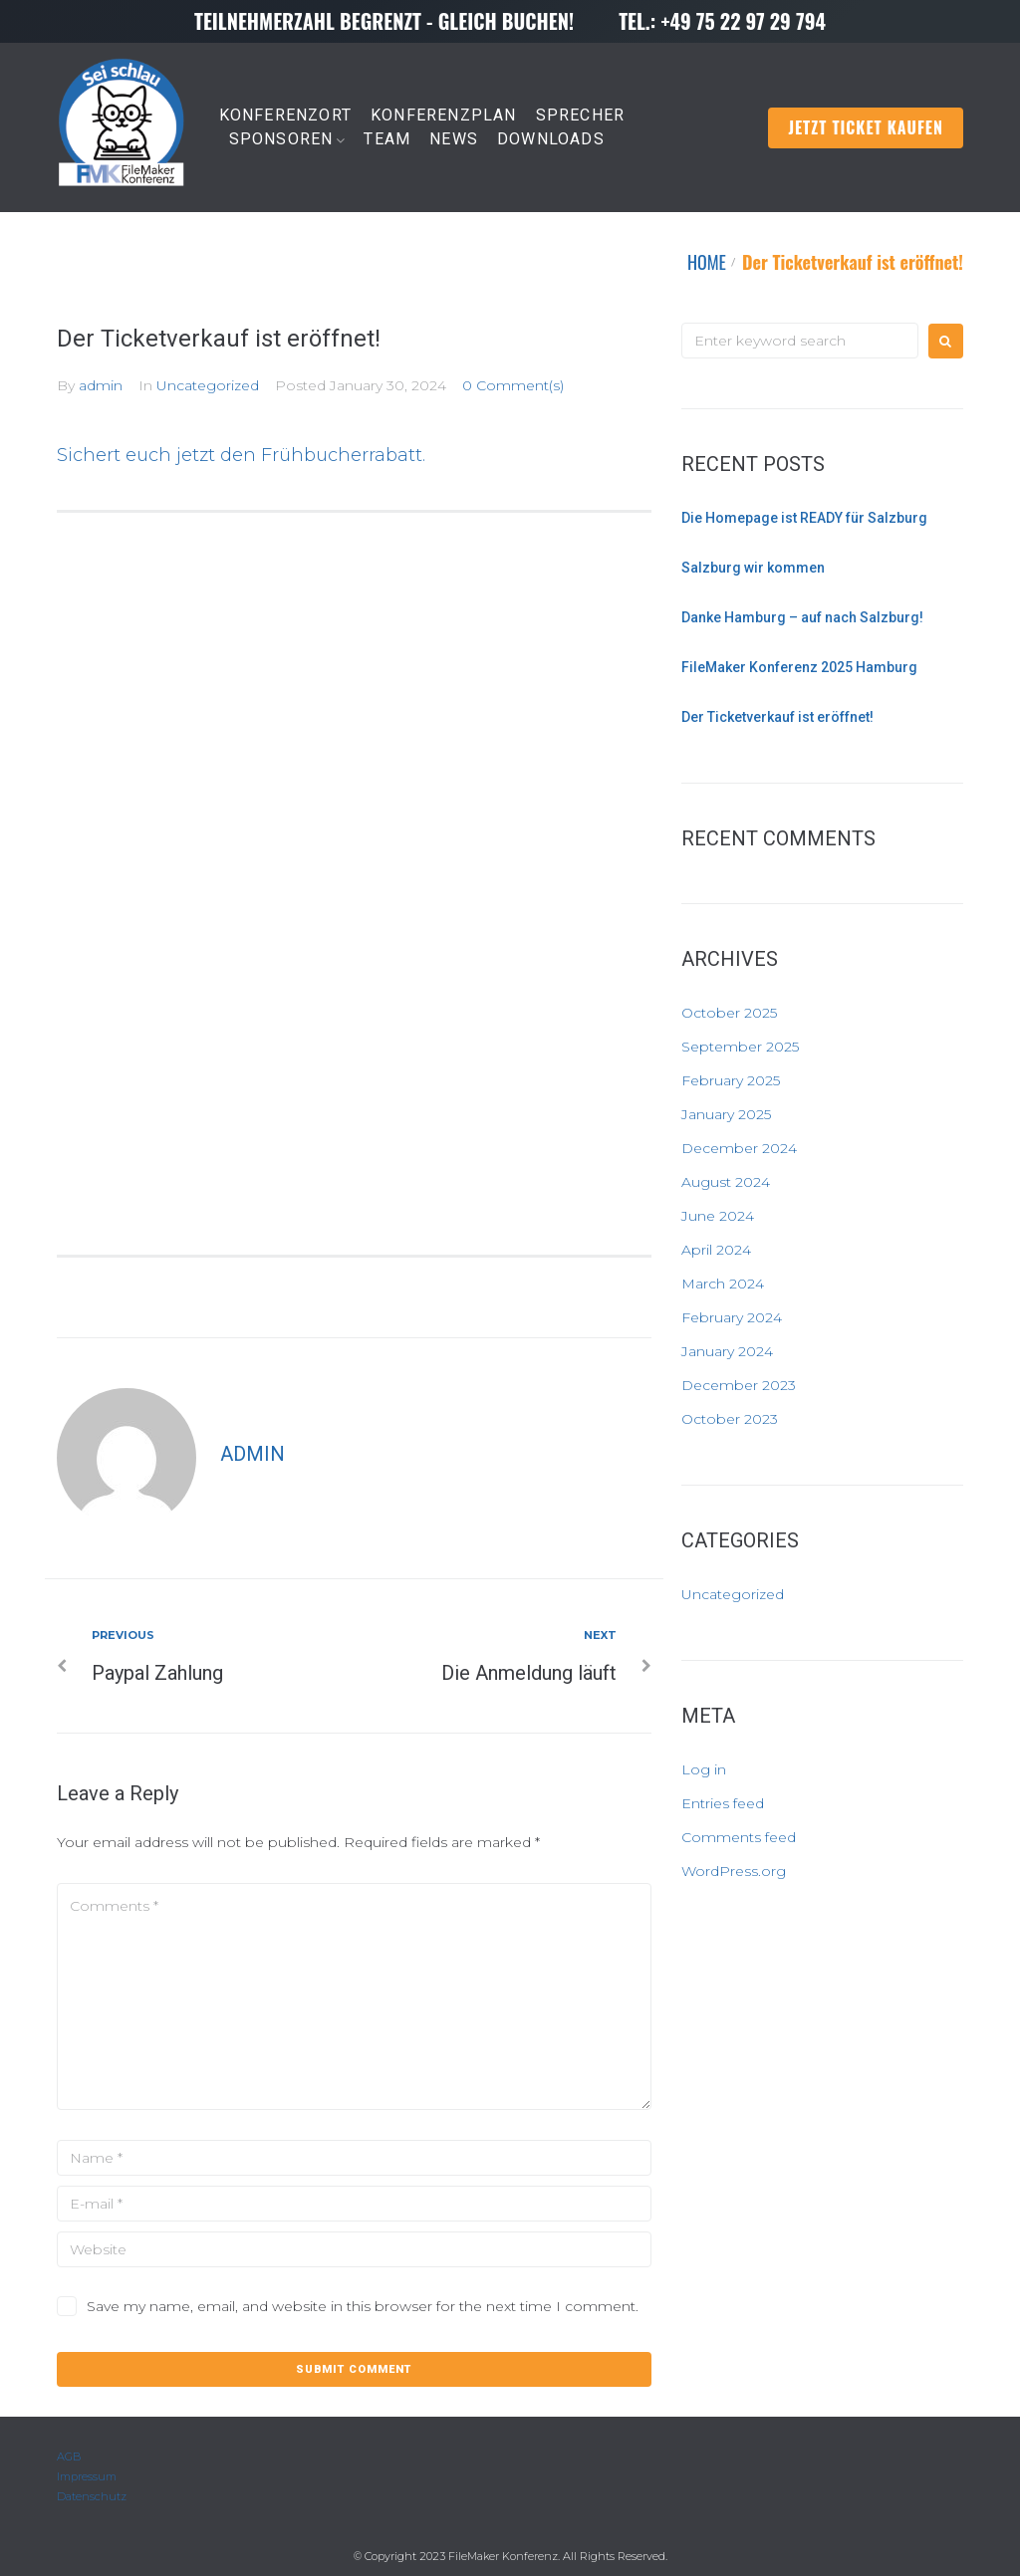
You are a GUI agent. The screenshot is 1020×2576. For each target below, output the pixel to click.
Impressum (87, 2476)
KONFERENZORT (285, 115)
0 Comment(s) (513, 385)
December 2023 (738, 1385)
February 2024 (731, 1317)
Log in (703, 1769)
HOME (706, 262)
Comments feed (738, 1837)
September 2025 (740, 1046)
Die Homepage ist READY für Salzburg (804, 518)
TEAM (387, 138)
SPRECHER (581, 115)
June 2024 (717, 1216)
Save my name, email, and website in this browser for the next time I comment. (362, 2306)
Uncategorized (207, 385)
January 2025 (726, 1114)
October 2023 (729, 1419)
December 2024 (739, 1148)
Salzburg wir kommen (753, 568)
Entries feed (722, 1803)
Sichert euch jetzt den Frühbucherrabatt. (241, 455)
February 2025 (730, 1080)
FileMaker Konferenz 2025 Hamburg (799, 667)
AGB (69, 2456)
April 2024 (716, 1250)
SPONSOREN (281, 138)
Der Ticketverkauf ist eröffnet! (777, 717)
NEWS (453, 138)
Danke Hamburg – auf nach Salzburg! (802, 617)
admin (101, 385)
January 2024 (727, 1351)
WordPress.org (733, 1871)
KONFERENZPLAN (444, 115)
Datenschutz (92, 2496)
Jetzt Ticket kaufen (865, 127)
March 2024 (722, 1283)
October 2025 (729, 1013)
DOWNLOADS (551, 138)
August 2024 (725, 1182)
